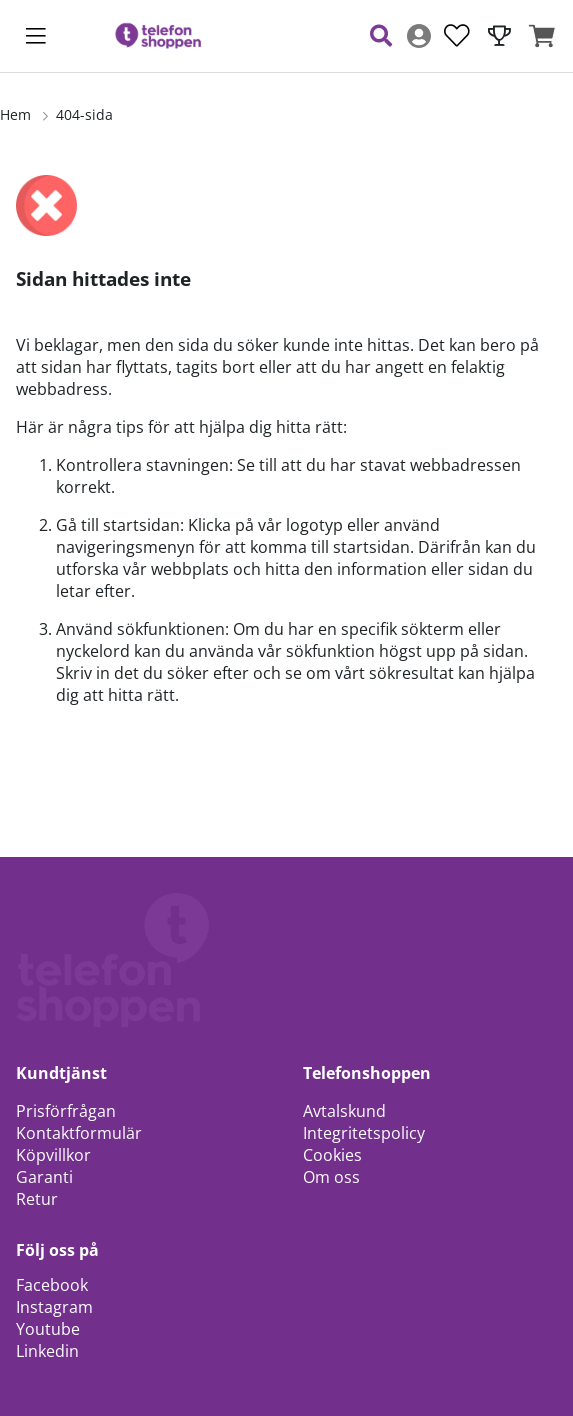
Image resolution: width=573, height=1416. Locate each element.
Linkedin (47, 1351)
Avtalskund (344, 1111)
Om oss (331, 1177)
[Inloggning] (419, 36)
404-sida (84, 114)
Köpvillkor (53, 1155)
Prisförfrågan (66, 1111)
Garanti (44, 1177)
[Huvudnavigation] (36, 36)
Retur (37, 1199)
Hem (15, 114)
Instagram (54, 1307)
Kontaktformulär (79, 1133)
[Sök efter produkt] (381, 36)
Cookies (332, 1155)
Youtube (48, 1329)
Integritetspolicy (364, 1133)
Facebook (52, 1285)
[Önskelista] (457, 36)
